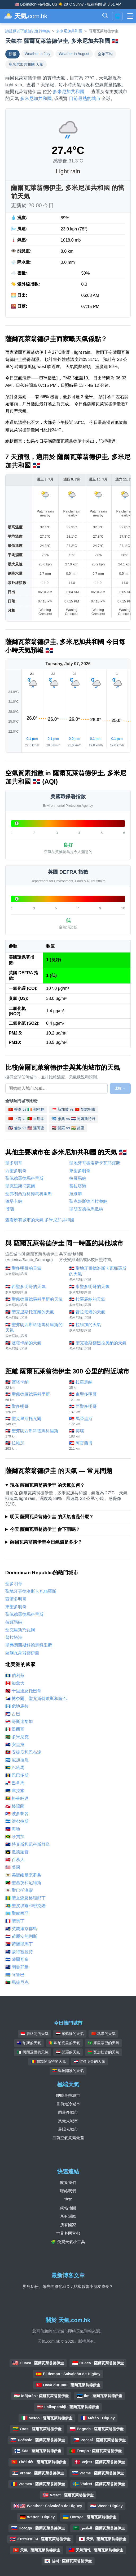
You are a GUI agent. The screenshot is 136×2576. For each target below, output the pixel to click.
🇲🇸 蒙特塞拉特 (19, 1951)
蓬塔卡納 (13, 1201)
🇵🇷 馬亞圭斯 (98, 1421)
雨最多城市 (68, 2112)
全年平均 (105, 54)
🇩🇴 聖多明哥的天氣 (34, 1271)
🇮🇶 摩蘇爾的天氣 (70, 2033)
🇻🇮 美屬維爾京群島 (23, 1875)
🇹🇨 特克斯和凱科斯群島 (27, 1844)
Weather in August (74, 54)
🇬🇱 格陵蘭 (14, 1806)
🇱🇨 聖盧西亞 (17, 1913)
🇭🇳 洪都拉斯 (17, 1821)
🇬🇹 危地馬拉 (17, 1706)
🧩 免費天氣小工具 (68, 2241)
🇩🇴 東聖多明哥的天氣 (98, 1289)
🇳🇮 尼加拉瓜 (17, 1760)
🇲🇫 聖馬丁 (14, 1921)
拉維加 (75, 1193)
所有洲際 (68, 2216)
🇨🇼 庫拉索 (14, 1790)
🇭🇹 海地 (12, 1829)
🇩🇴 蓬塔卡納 (34, 1385)
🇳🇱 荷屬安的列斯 (21, 1936)
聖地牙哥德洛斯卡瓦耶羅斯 (94, 1163)
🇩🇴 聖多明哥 (34, 1409)
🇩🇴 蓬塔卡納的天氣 (34, 1346)
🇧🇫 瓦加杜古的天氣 (103, 2052)
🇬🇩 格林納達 (17, 1798)
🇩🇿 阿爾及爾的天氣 (33, 2052)
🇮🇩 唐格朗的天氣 (34, 2033)
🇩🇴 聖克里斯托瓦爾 (34, 1421)
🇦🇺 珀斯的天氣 (29, 2043)
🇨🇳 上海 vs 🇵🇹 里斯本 (26, 1119)
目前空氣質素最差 (68, 2137)
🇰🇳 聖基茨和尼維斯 (23, 1882)
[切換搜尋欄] (105, 16)
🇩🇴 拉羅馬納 (98, 1385)
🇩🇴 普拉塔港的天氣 (98, 1315)
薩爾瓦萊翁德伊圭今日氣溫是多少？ (46, 1542)
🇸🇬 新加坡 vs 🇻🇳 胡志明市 (73, 1109)
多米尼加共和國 (69, 31)
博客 (68, 2199)
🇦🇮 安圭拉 (14, 1744)
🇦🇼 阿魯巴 (14, 1974)
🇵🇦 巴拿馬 (14, 1783)
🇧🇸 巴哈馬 (14, 1767)
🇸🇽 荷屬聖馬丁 (19, 1944)
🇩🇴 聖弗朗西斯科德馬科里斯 (34, 1433)
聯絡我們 (68, 2191)
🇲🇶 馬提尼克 (17, 1982)
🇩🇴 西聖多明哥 (98, 1409)
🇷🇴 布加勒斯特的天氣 (48, 2061)
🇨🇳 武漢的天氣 (103, 2033)
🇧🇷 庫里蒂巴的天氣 (103, 2043)
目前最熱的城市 (84, 98)
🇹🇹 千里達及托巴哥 (23, 1691)
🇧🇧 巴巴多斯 (17, 1775)
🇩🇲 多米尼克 (17, 1737)
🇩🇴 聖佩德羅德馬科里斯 (34, 1397)
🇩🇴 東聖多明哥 (98, 1397)
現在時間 (94, 4)
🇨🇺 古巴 (12, 1714)
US (54, 4)
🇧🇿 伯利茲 (14, 1675)
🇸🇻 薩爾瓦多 (17, 1959)
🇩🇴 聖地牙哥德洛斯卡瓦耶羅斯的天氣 (98, 1274)
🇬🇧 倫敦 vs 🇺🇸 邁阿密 (26, 1128)
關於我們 (68, 2182)
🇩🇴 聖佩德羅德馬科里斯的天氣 (34, 1302)
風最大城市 (68, 2121)
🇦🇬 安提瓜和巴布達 (23, 1752)
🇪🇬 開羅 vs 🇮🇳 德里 (68, 1128)
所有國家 (68, 2225)
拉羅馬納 (77, 1178)
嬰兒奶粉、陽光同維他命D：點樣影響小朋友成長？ (68, 2286)
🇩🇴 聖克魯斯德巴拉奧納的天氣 (98, 1346)
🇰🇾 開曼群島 (17, 1967)
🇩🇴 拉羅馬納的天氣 (98, 1302)
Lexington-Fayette (35, 4)
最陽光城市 (68, 2129)
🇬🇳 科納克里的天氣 (64, 2043)
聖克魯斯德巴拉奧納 (88, 1201)
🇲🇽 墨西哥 (14, 1729)
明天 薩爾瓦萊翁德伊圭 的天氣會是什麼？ (52, 1516)
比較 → (120, 1088)
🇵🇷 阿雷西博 (98, 1445)
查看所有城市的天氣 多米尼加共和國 (39, 1220)
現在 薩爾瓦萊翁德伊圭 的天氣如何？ (47, 1485)
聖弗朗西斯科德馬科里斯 (28, 1193)
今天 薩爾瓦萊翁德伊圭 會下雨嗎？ (45, 1529)
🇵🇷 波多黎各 (17, 1813)
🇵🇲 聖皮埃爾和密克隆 (25, 1905)
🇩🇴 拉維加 (34, 1445)
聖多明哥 (13, 1163)
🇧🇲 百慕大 (14, 1859)
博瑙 (9, 1209)
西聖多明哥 (16, 1170)
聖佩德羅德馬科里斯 (24, 1178)
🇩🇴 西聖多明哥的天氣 (34, 1289)
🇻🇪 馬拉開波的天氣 (68, 2071)
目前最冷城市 (68, 2104)
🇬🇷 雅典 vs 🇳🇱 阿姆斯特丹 (73, 1119)
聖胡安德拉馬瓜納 (86, 1209)
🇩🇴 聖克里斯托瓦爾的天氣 (34, 1315)
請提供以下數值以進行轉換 (27, 31)
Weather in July (37, 54)
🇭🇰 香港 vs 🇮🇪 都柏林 (26, 1109)
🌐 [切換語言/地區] (117, 16)
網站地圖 (68, 2208)
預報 (12, 54)
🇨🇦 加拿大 (14, 1683)
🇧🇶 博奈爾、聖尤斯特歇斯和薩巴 (36, 1698)
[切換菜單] (130, 16)
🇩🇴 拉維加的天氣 (98, 1327)
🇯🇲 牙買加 (14, 1836)
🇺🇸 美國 (12, 1867)
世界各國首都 (68, 2233)
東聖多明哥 (79, 1170)
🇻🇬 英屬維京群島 (21, 1928)
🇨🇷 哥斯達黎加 (19, 1721)
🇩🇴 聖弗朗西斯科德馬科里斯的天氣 (34, 1330)
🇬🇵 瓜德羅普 (17, 1852)
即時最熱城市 (68, 2095)
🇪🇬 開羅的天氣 (68, 2052)
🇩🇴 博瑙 (98, 1433)
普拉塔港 (77, 1186)
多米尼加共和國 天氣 (26, 64)
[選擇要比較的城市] (56, 1088)
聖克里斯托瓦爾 (20, 1186)
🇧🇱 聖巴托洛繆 (19, 1890)
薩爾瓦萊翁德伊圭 (22, 1652)
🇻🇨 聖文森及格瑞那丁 (25, 1898)
